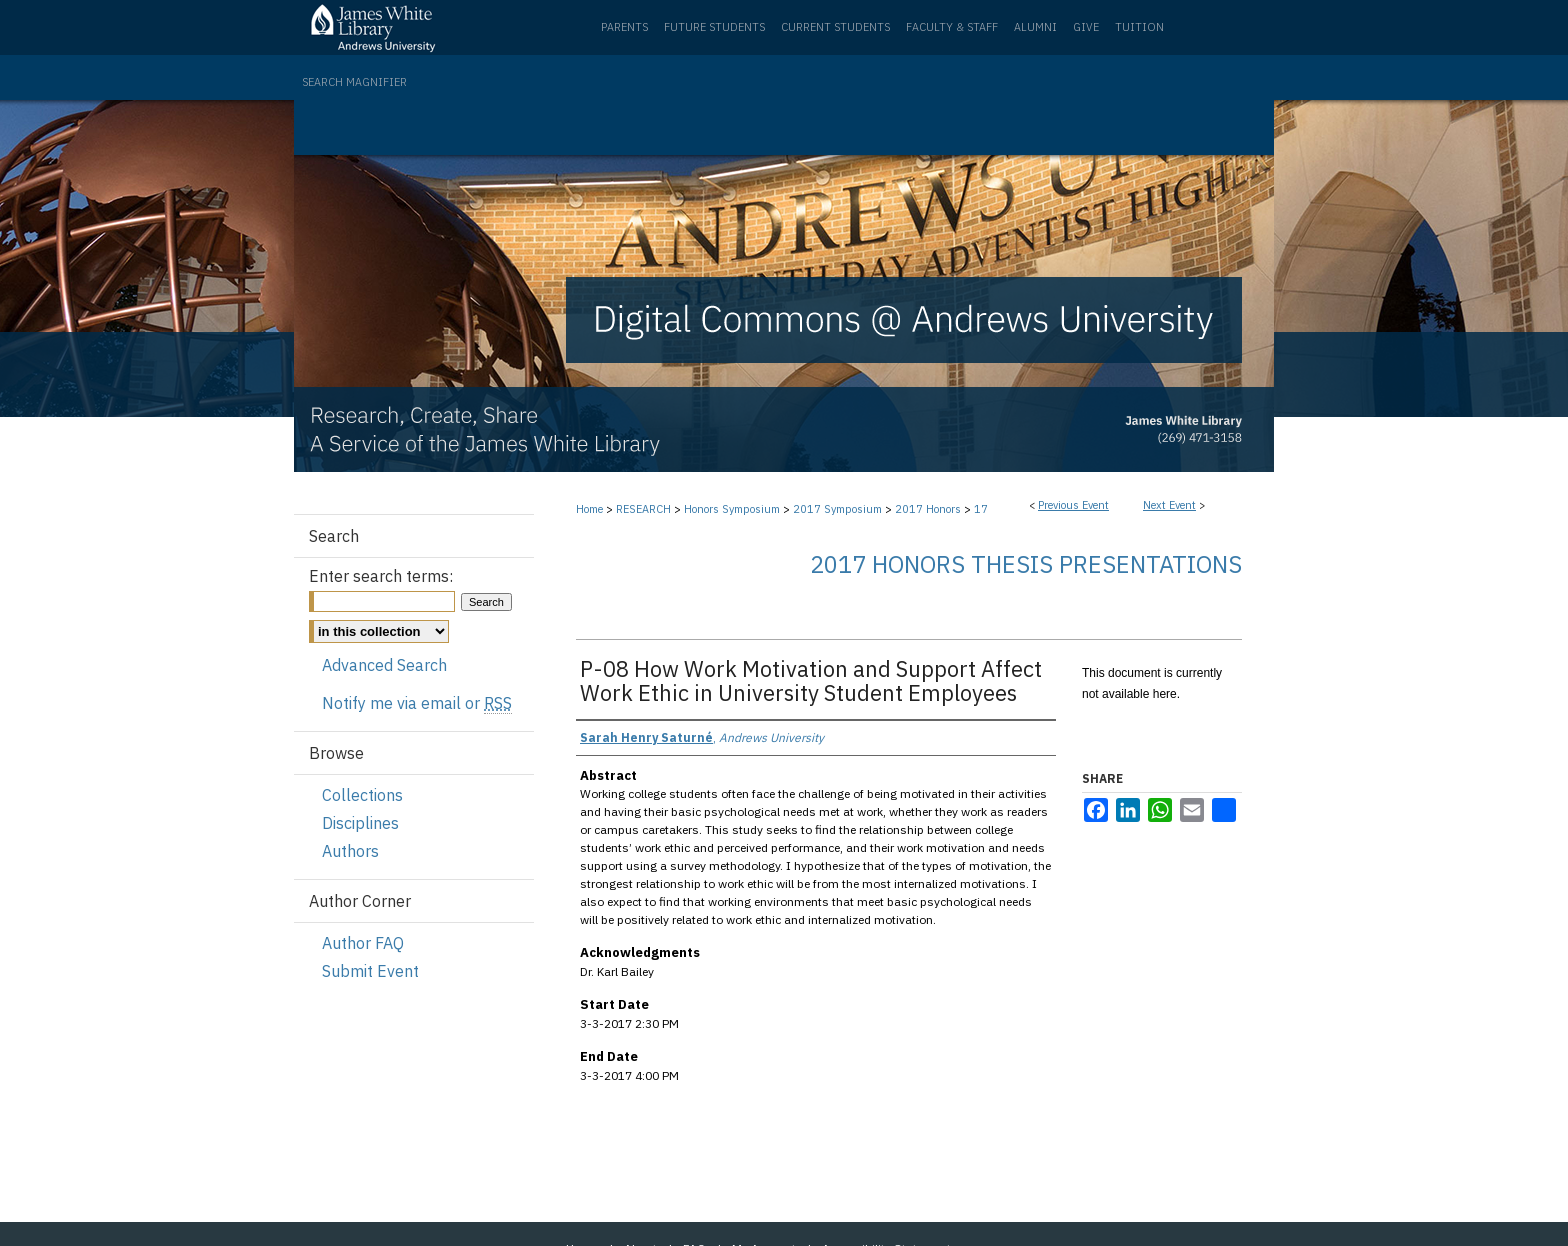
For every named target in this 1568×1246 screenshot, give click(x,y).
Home (589, 509)
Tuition (1139, 27)
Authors (350, 851)
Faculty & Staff (952, 27)
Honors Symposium (733, 509)
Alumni (1035, 27)
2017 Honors (929, 509)
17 (981, 509)
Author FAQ (363, 943)
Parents (624, 27)
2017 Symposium (839, 509)
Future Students (714, 27)
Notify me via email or (417, 703)
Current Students (835, 27)
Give (1086, 27)
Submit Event (370, 971)
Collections (362, 795)
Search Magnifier (354, 82)
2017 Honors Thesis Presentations (1026, 564)
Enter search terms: (381, 576)
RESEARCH (645, 509)
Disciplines (360, 823)
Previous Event (1073, 505)
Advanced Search (384, 665)
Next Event (1169, 505)
